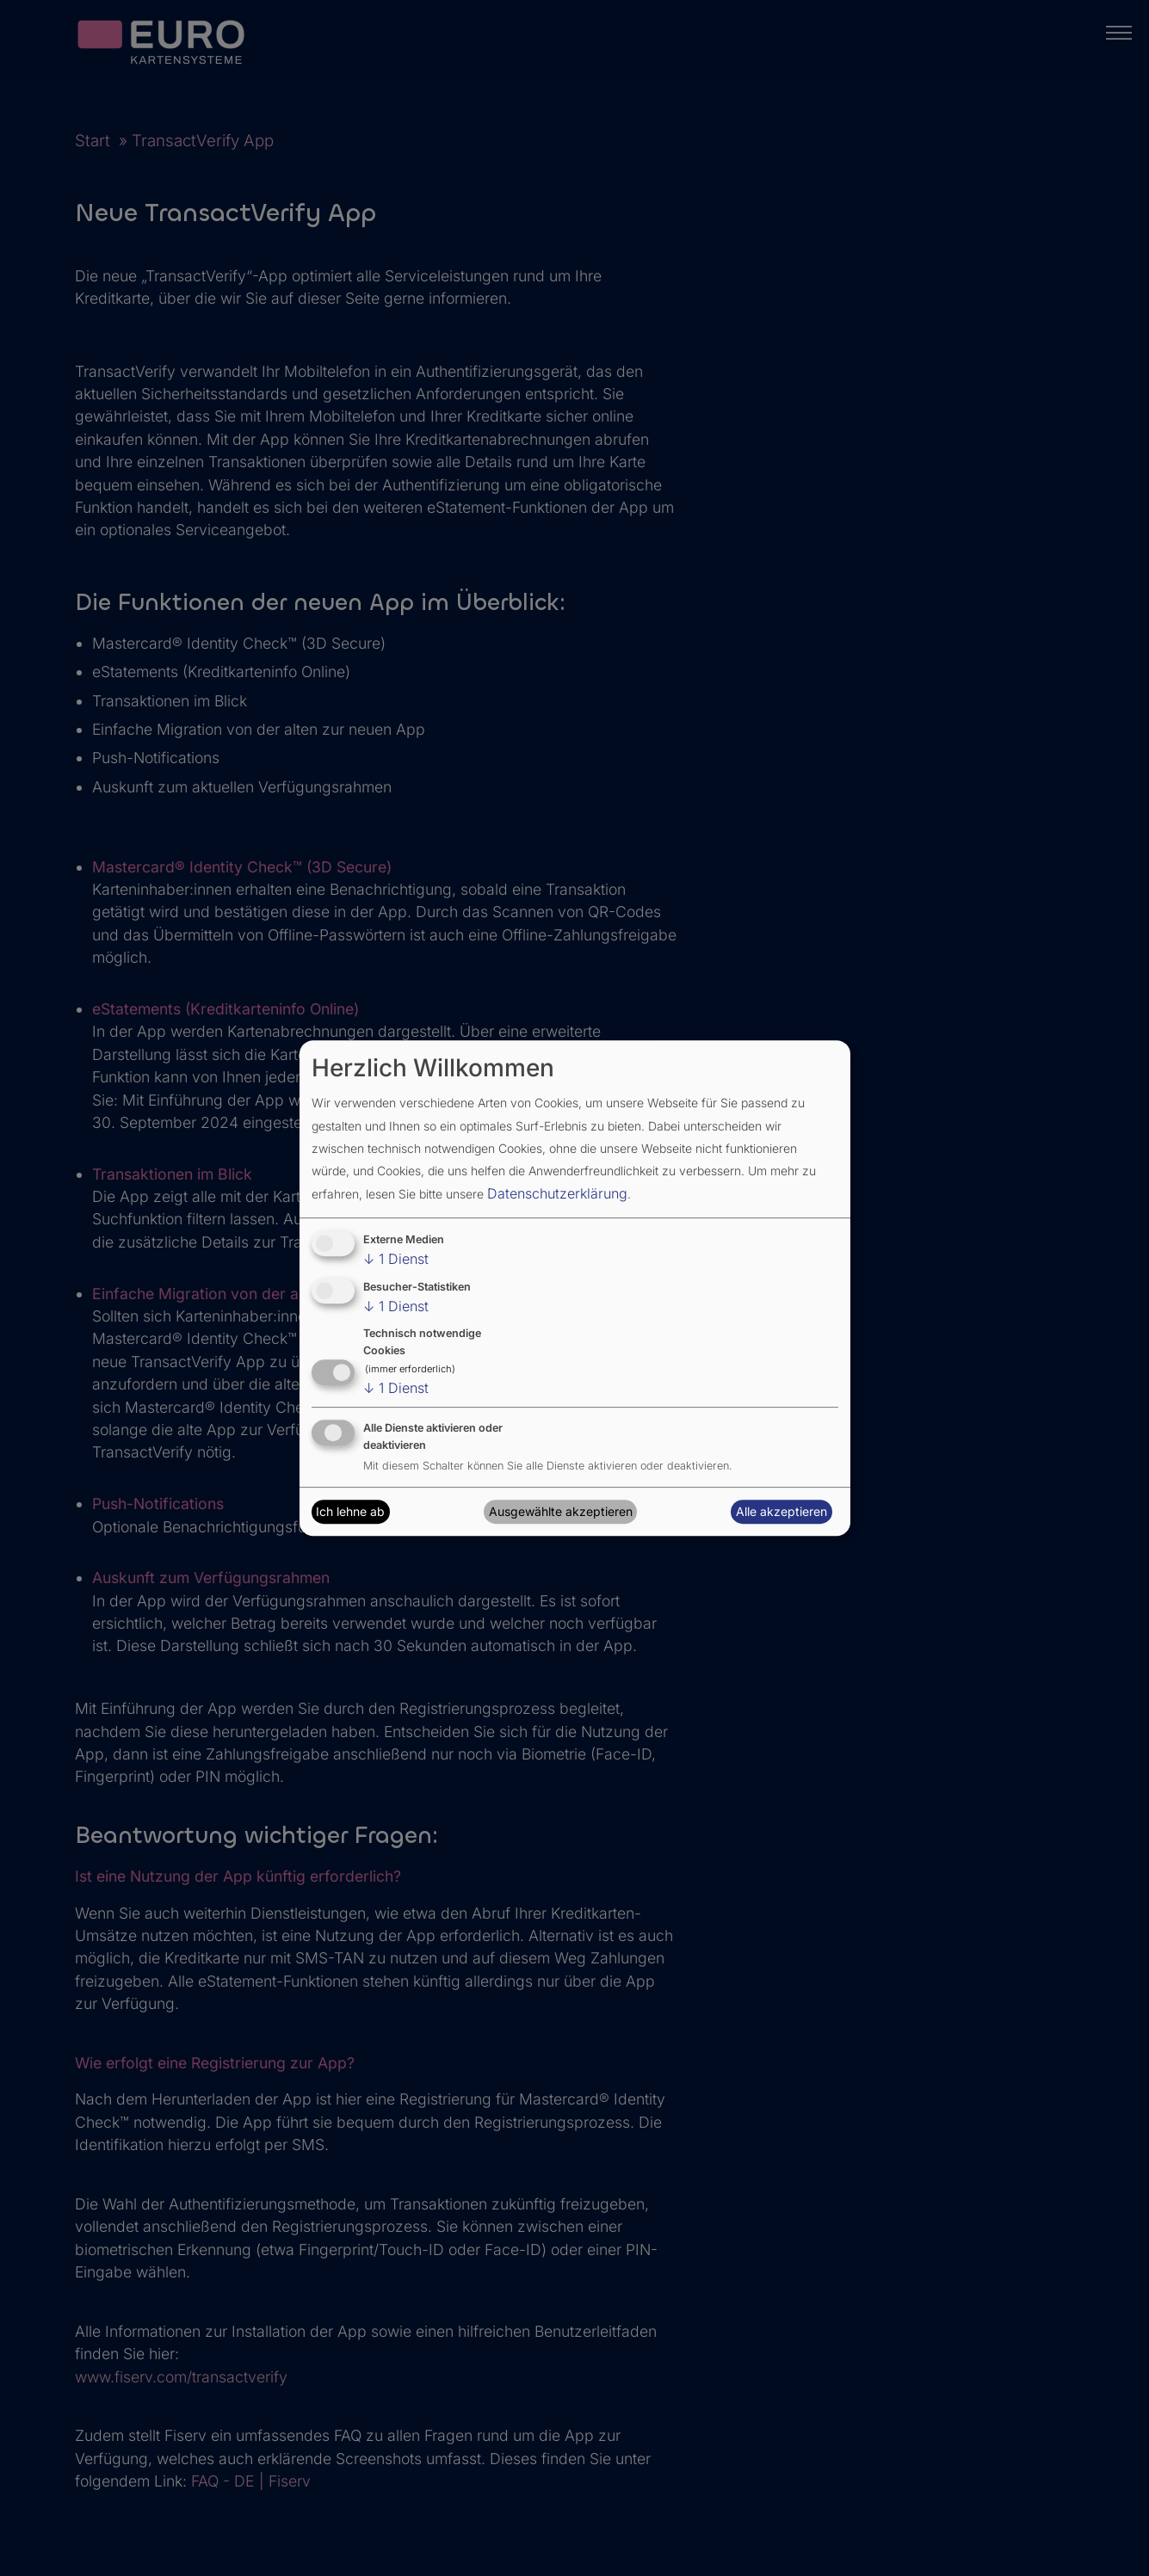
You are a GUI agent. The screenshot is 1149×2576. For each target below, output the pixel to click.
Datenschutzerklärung (557, 1193)
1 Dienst (396, 1258)
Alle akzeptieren (781, 1511)
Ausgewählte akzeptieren (561, 1511)
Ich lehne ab (350, 1511)
